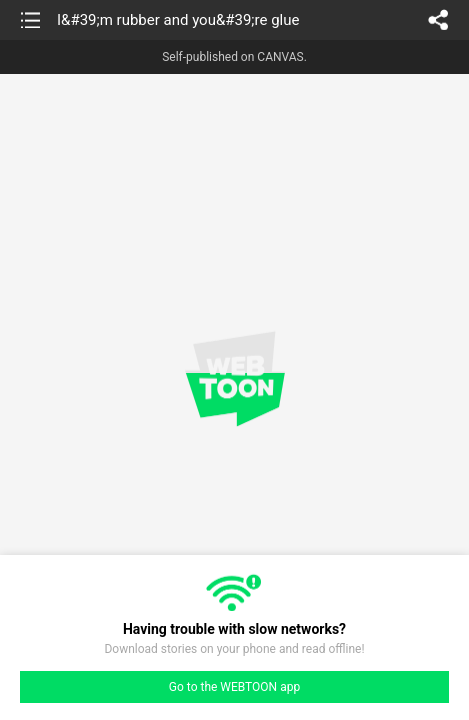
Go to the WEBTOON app (234, 687)
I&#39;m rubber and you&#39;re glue (178, 20)
